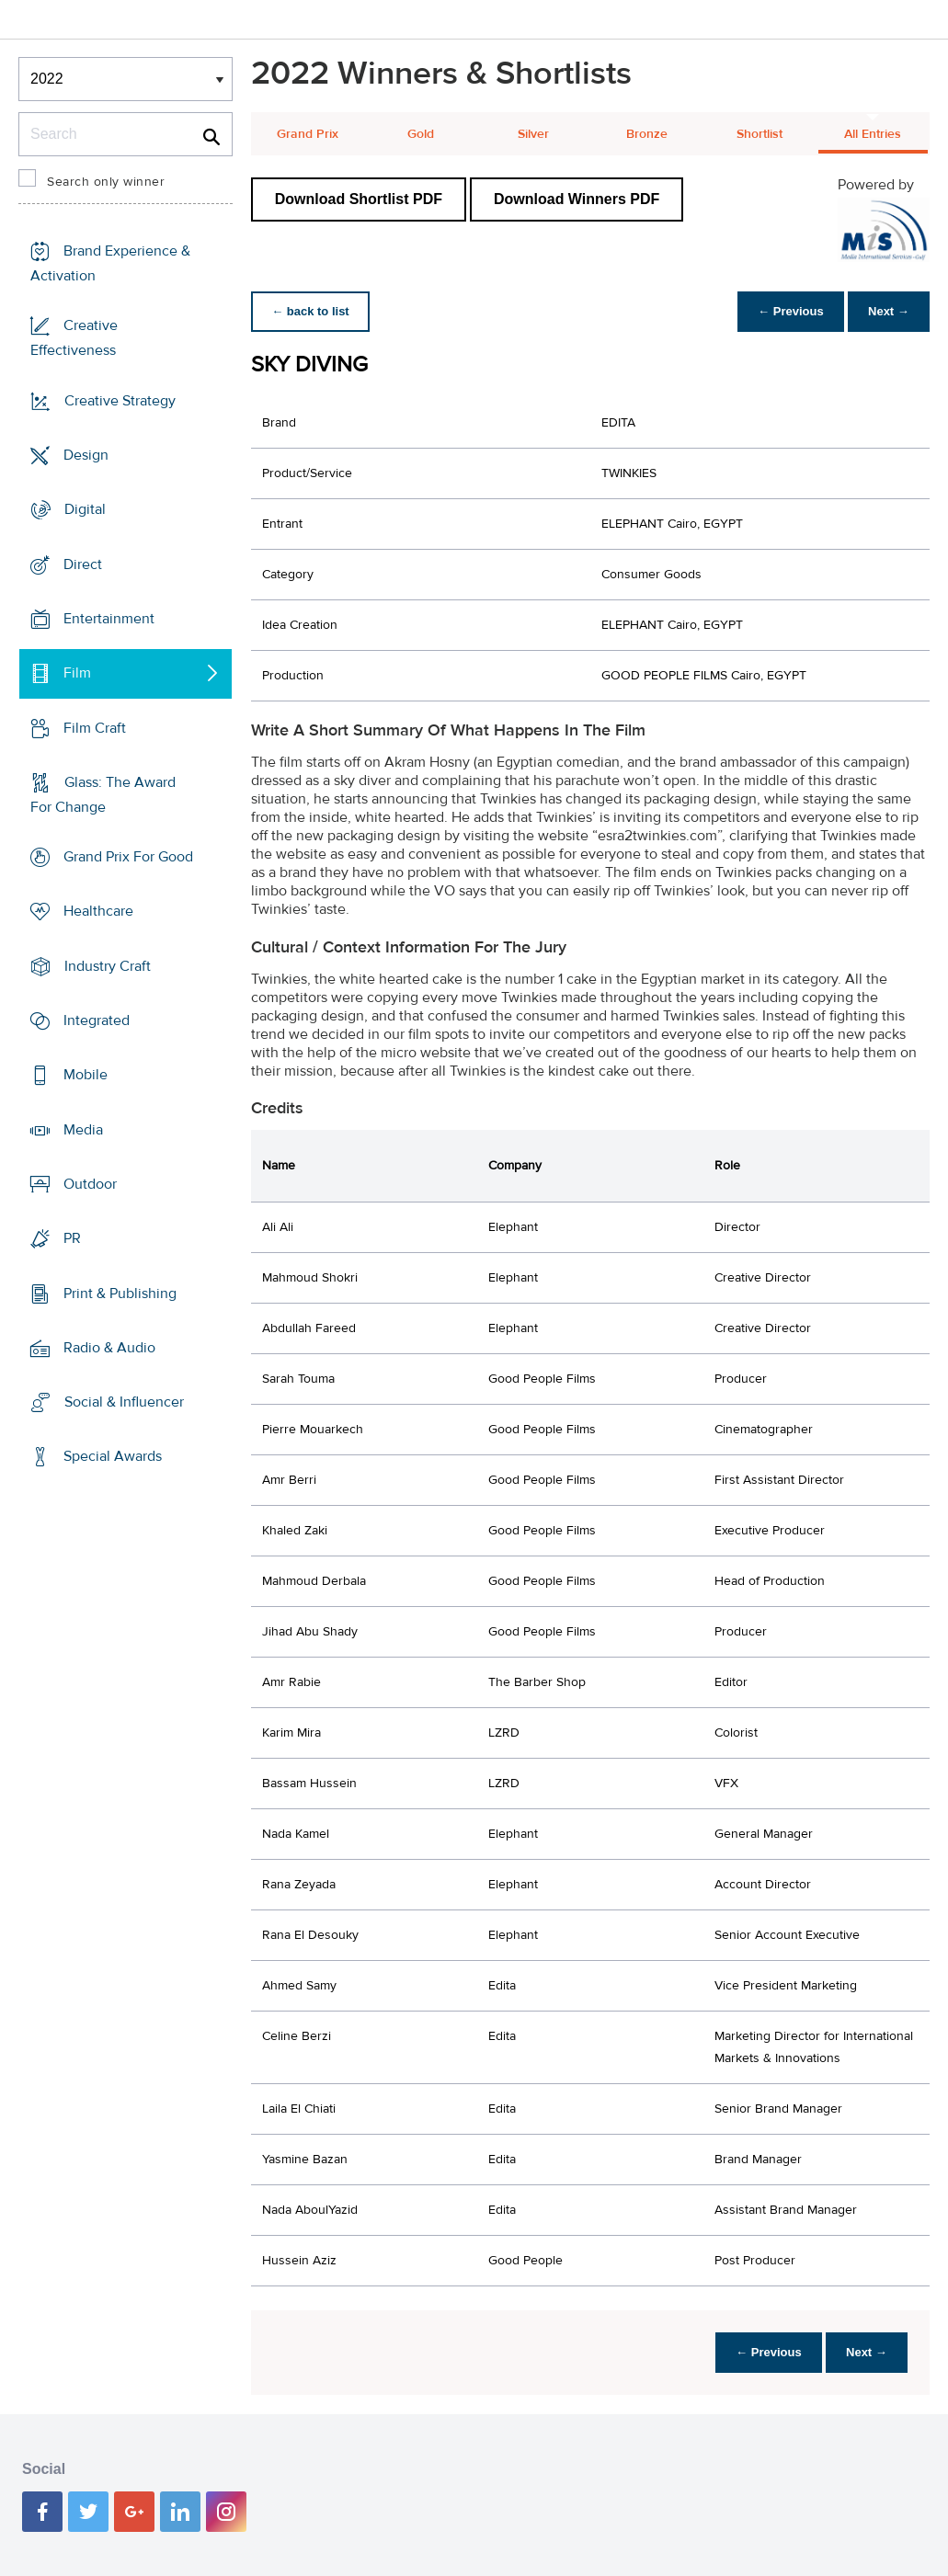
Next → (887, 311)
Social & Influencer (124, 1402)
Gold (420, 134)
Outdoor (90, 1184)
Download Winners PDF (576, 199)
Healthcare (98, 911)
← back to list (312, 311)
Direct (82, 564)
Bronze (647, 134)
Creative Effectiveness (74, 337)
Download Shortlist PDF (358, 199)
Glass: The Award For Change (103, 794)
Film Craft (94, 727)
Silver (533, 134)
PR (72, 1238)
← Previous (786, 311)
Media (83, 1129)
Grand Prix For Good (128, 857)
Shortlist (759, 134)
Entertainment (108, 619)
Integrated (96, 1020)
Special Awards (112, 1456)
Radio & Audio (109, 1348)
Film (77, 673)
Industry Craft (107, 966)
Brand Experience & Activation (110, 263)
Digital (85, 509)
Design (86, 455)
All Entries (872, 134)
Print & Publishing (120, 1292)
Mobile (85, 1075)
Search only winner (106, 182)
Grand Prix (307, 134)
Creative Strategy (120, 401)
